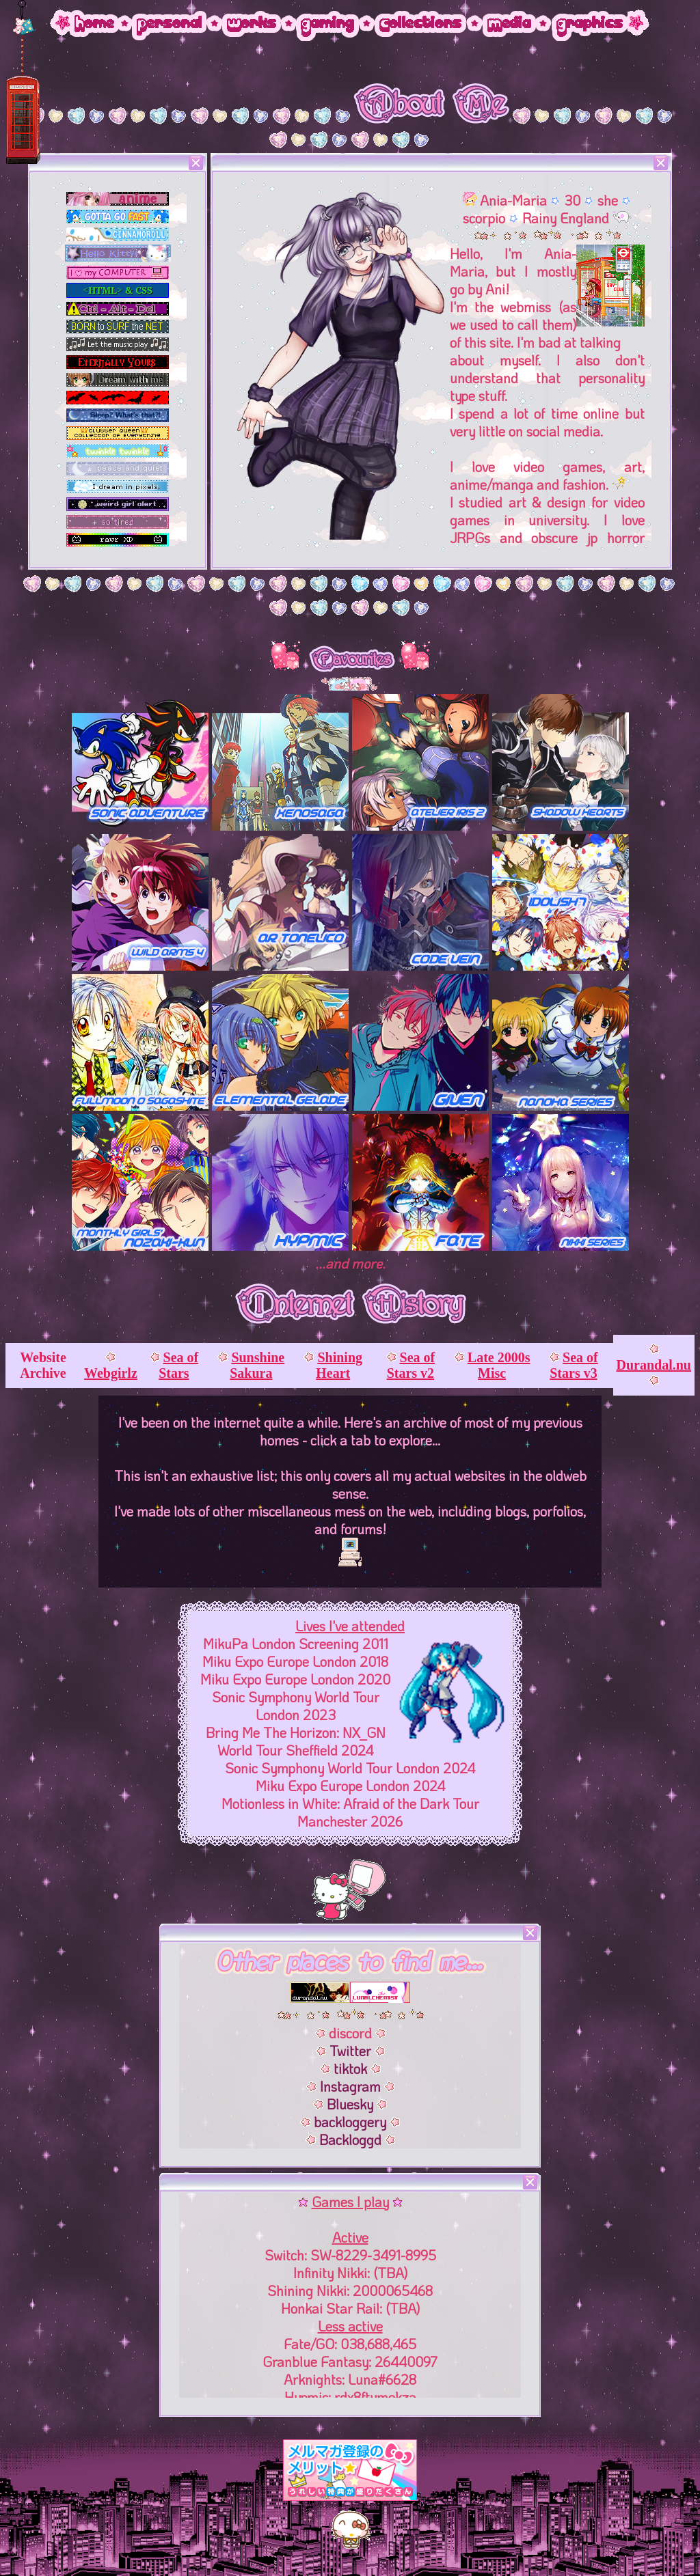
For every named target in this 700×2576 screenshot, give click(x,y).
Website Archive (43, 1365)
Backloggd (352, 2139)
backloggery (352, 2122)
